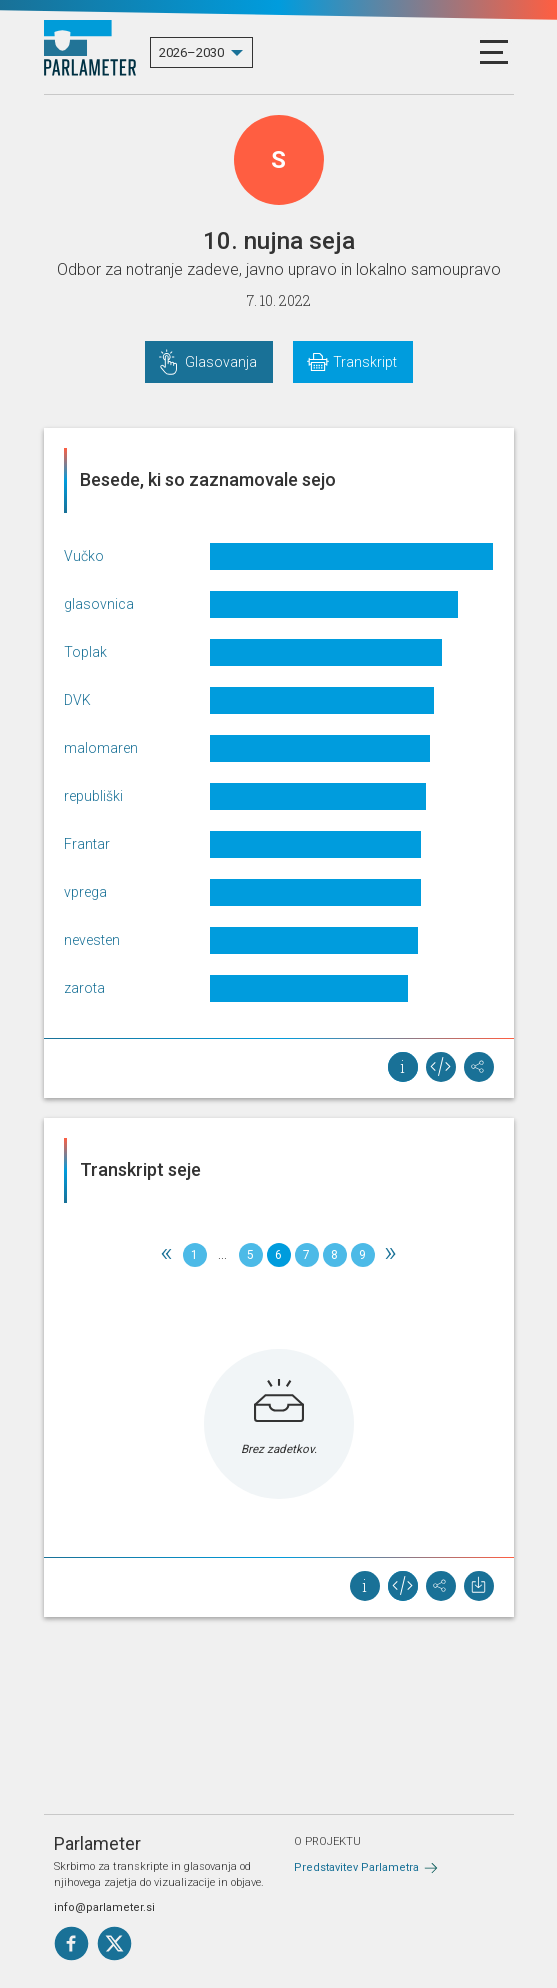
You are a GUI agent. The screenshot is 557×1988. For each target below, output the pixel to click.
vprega (85, 892)
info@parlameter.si (104, 1907)
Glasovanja (221, 362)
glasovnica (99, 604)
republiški (93, 796)
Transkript (365, 362)
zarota (84, 988)
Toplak (85, 652)
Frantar (87, 844)
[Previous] (167, 1255)
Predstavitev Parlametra (356, 1867)
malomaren (101, 748)
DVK (77, 700)
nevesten (92, 940)
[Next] (391, 1255)
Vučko (84, 556)
